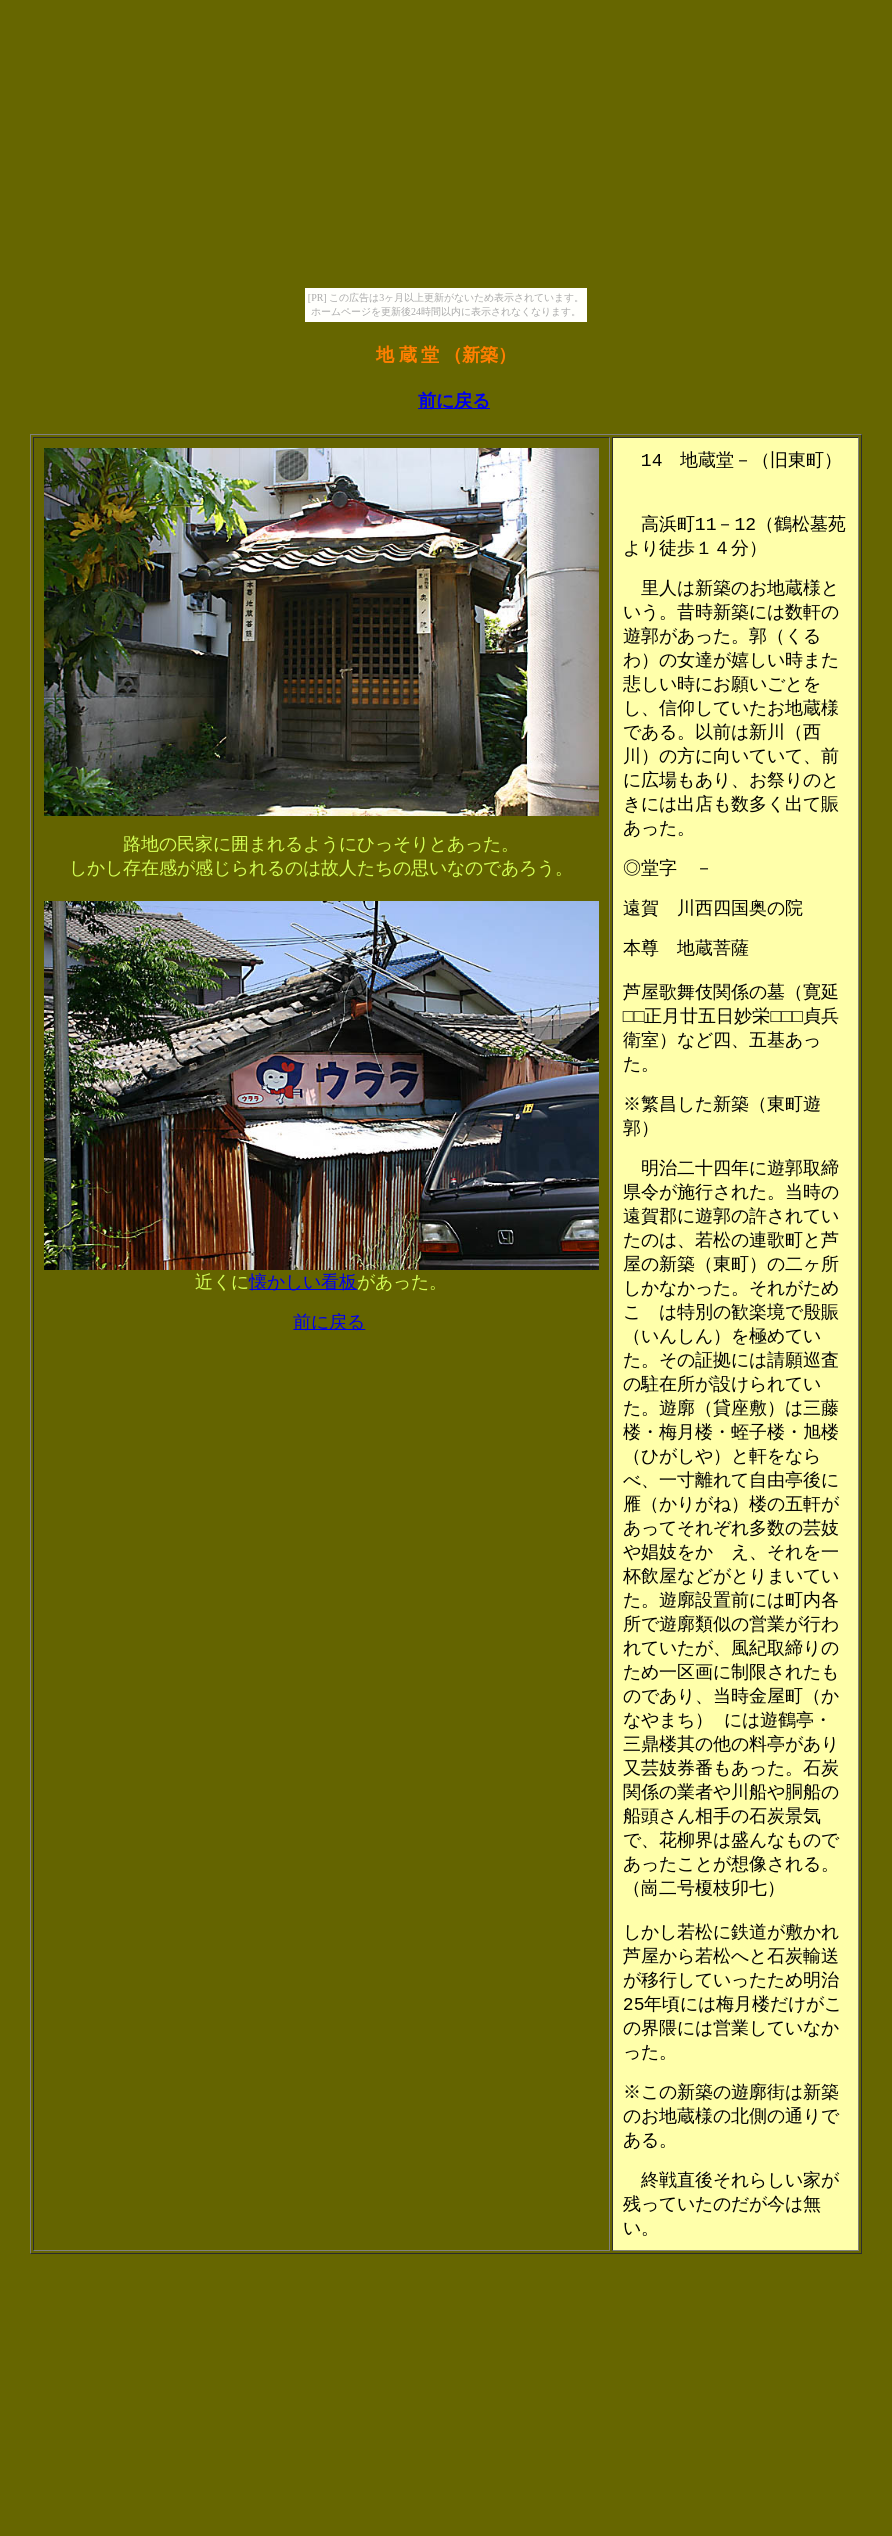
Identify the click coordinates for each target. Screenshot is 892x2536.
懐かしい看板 (303, 1282)
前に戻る (454, 401)
